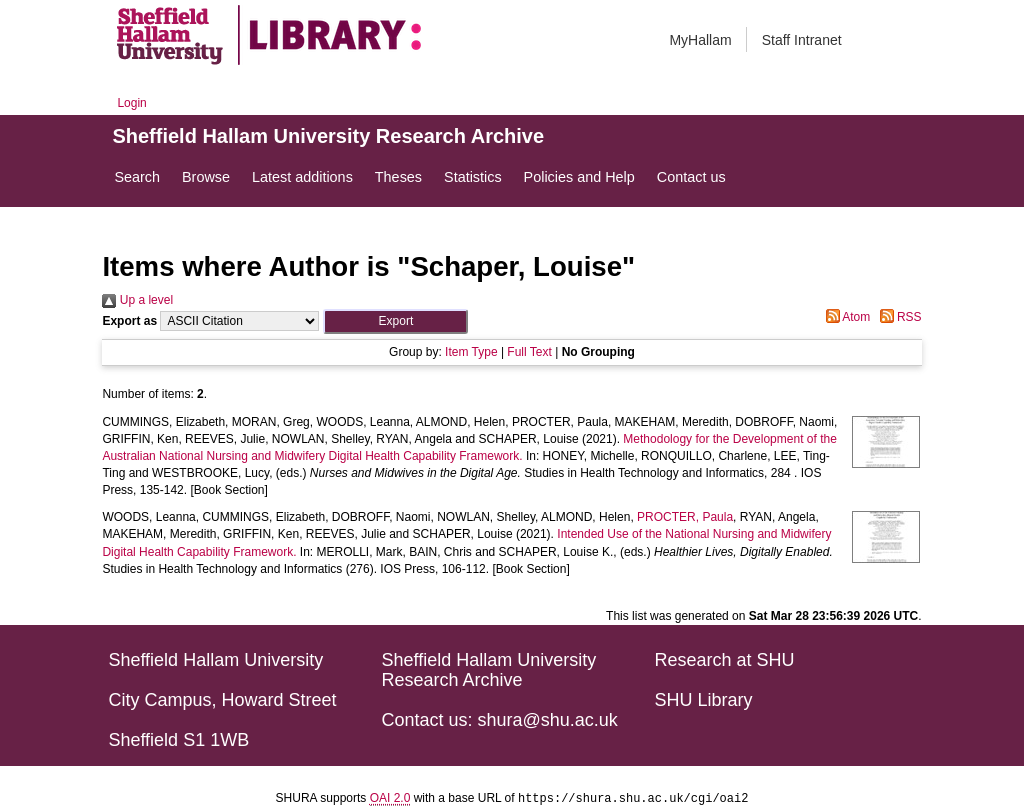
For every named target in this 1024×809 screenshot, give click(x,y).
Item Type (471, 352)
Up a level (137, 300)
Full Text (529, 352)
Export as (129, 321)
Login (131, 103)
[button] (395, 321)
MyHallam (700, 40)
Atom (845, 317)
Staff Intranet (802, 40)
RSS (898, 317)
